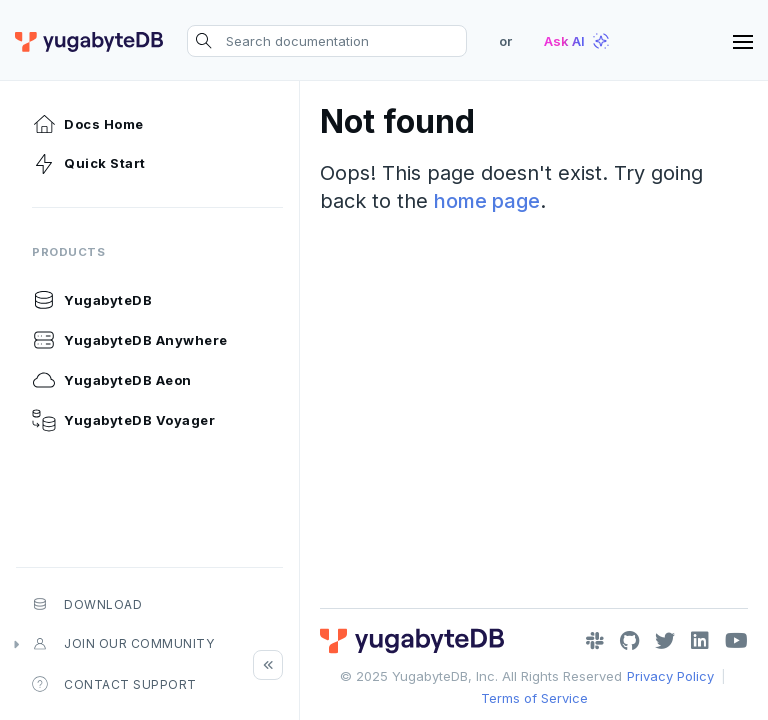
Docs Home (88, 124)
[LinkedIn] (700, 641)
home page (487, 201)
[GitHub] (629, 641)
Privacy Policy (670, 676)
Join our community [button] (123, 644)
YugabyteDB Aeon (112, 380)
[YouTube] (736, 641)
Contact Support (114, 684)
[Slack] (595, 641)
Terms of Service (534, 698)
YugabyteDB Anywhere (130, 340)
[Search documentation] (327, 41)
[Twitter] (665, 641)
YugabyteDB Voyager (123, 420)
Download (87, 604)
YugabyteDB (92, 300)
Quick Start (89, 164)
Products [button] (68, 252)
